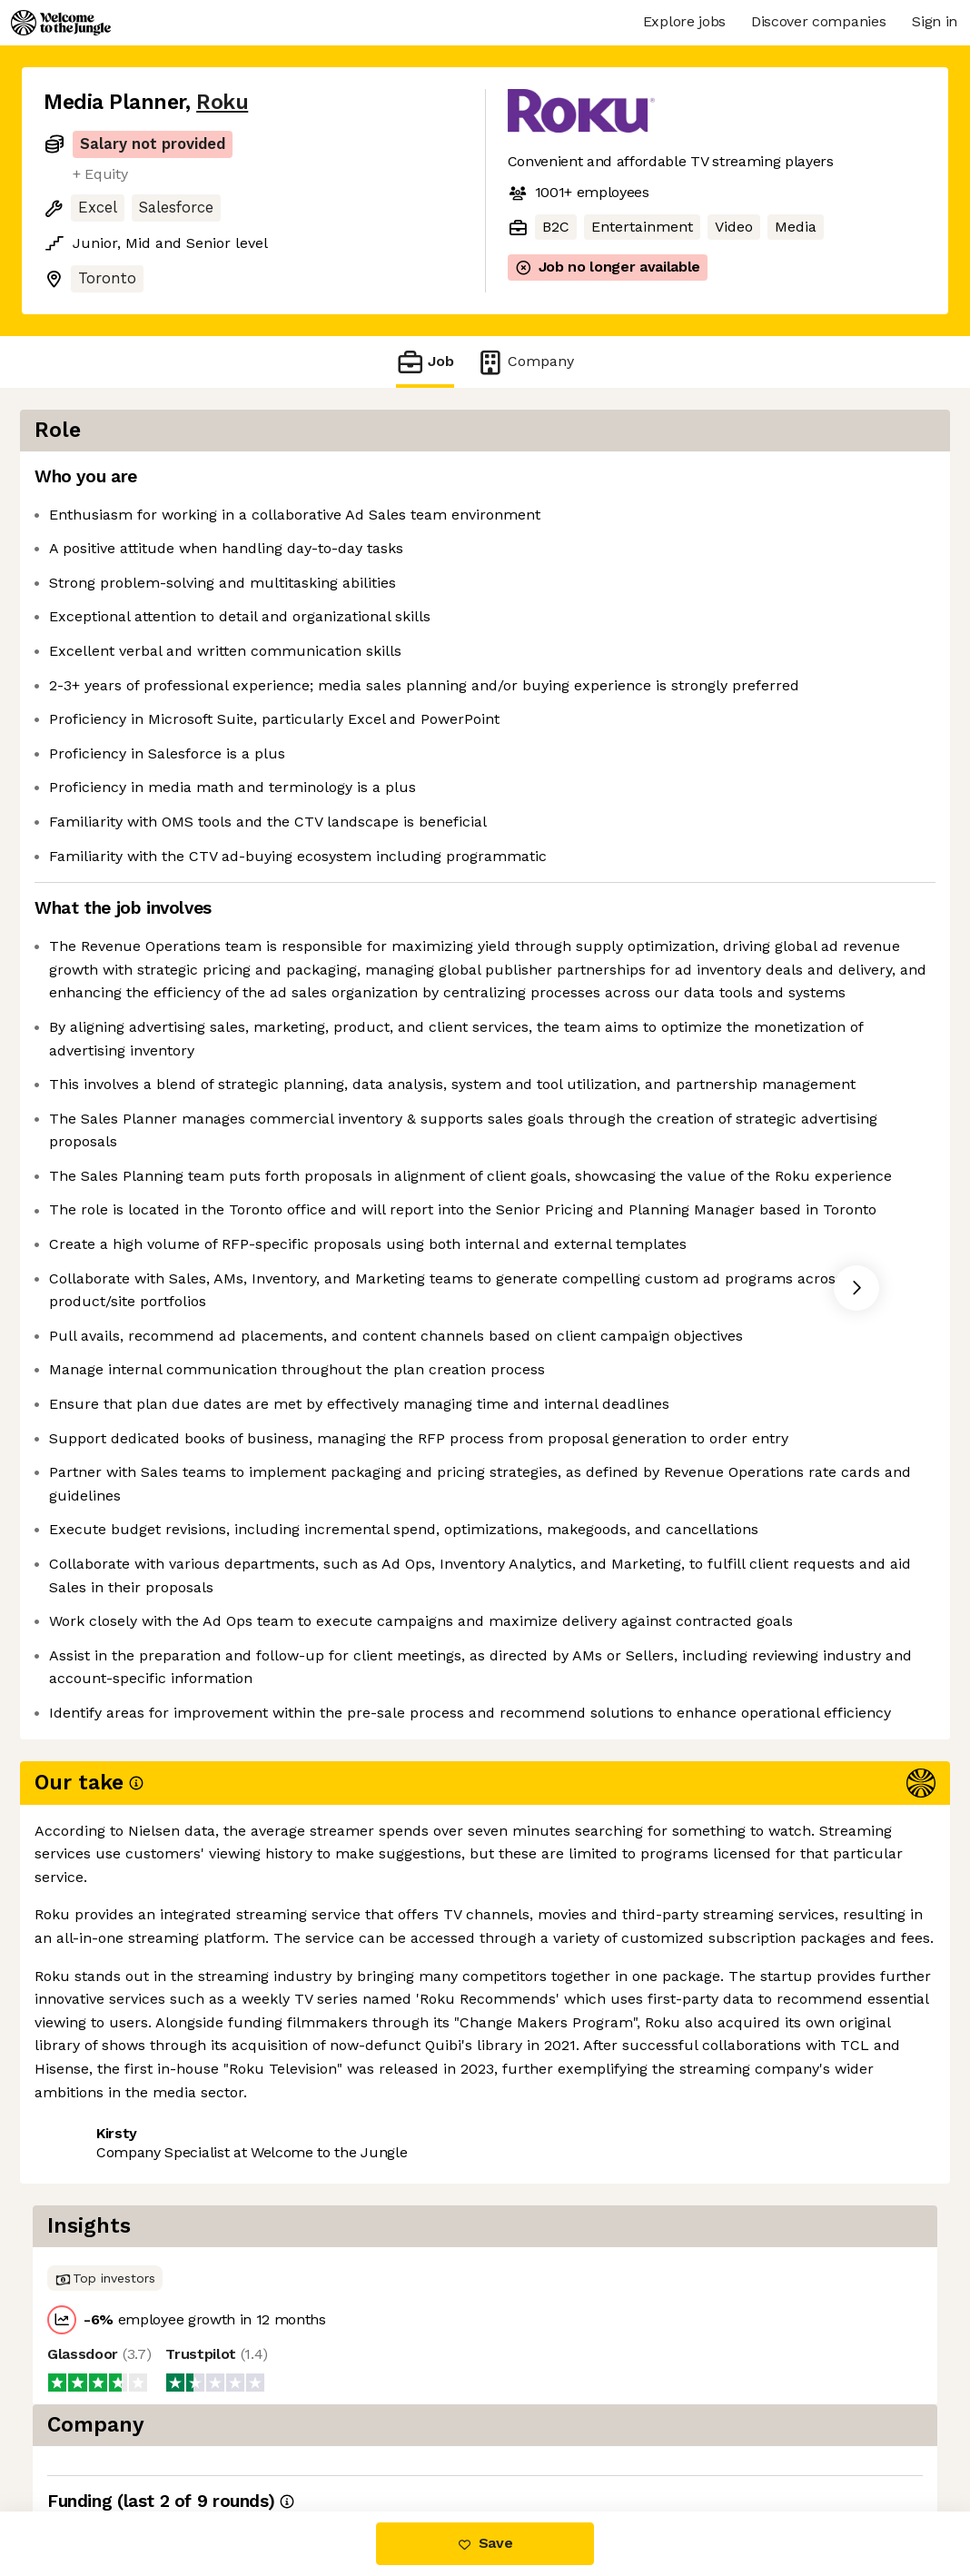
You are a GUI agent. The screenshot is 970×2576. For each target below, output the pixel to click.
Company (525, 362)
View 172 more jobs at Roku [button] (269, 2434)
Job (425, 362)
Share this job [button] (93, 2434)
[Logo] (61, 22)
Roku (222, 102)
